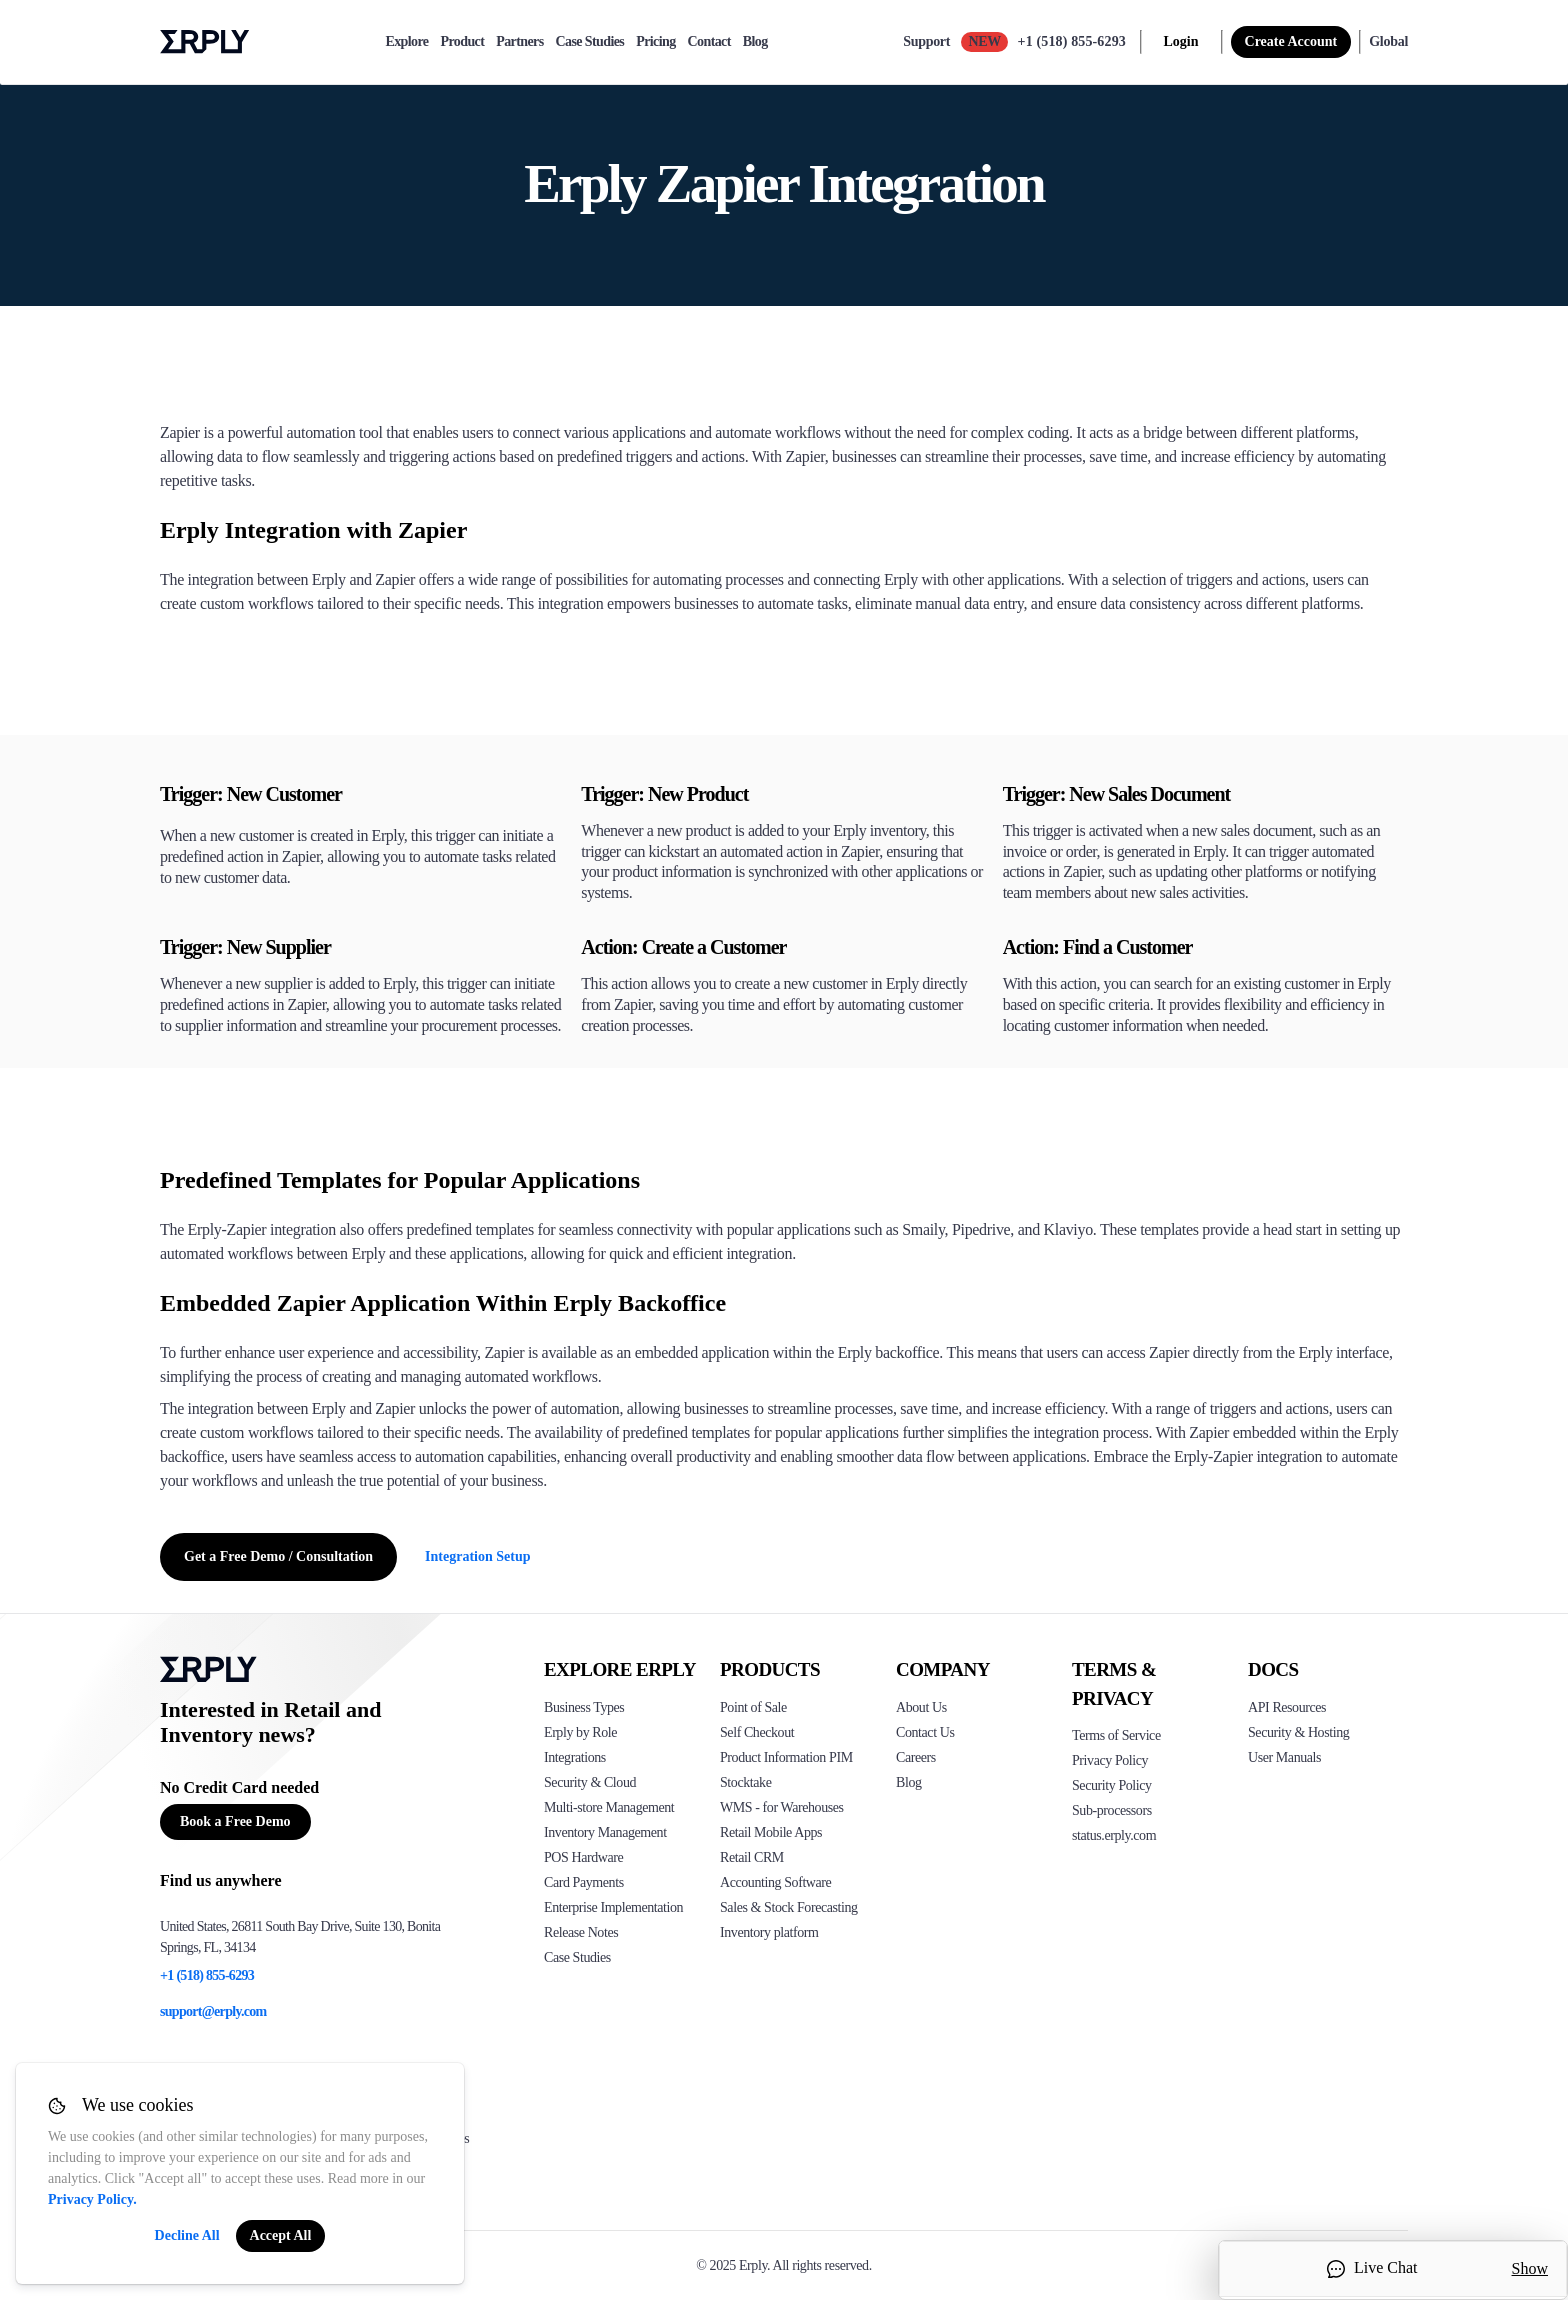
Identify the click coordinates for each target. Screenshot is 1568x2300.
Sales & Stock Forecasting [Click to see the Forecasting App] (789, 1907)
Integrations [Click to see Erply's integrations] (575, 1757)
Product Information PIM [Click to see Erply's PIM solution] (786, 1757)
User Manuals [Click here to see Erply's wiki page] (1284, 1757)
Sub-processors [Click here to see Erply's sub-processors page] (1112, 1810)
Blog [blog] (755, 42)
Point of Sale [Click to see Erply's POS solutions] (753, 1707)
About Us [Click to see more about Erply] (921, 1707)
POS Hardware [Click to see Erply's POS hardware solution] (583, 1857)
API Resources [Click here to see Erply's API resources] (1287, 1707)
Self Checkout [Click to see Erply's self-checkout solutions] (757, 1732)
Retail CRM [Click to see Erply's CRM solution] (752, 1857)
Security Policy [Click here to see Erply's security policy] (1112, 1785)
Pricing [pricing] (655, 42)
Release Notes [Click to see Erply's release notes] (581, 1932)
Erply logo (205, 42)
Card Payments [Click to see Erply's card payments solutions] (584, 1882)
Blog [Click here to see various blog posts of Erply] (909, 1782)
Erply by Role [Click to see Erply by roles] (580, 1732)
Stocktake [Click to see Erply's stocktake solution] (745, 1782)
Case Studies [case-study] (590, 42)
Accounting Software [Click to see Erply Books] (775, 1882)
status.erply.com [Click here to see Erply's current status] (1114, 1835)
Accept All (281, 2235)
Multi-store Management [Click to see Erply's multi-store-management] (609, 1807)
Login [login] (1181, 41)
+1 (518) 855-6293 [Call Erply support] (1072, 41)
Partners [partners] (519, 42)
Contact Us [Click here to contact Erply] (925, 1732)
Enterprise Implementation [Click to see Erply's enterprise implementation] (613, 1907)
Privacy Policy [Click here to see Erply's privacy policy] (1110, 1760)
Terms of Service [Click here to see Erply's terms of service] (1116, 1735)
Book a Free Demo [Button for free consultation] (235, 1821)
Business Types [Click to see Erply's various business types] (584, 1707)
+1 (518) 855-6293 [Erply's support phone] (207, 1975)
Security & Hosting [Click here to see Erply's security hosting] (1298, 1732)
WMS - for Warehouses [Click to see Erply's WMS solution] (782, 1807)
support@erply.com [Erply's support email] (213, 2011)
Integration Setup (477, 1556)
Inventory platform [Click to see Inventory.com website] (769, 1932)
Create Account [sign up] (1291, 41)
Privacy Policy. (92, 2199)
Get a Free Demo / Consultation (278, 1556)
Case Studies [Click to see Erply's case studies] (577, 1957)
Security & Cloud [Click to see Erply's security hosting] (590, 1782)
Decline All (187, 2235)
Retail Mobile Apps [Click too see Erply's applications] (771, 1832)
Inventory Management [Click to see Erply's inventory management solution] (605, 1832)
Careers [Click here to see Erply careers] (916, 1757)
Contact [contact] (709, 42)
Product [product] (462, 42)
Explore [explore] (406, 42)
